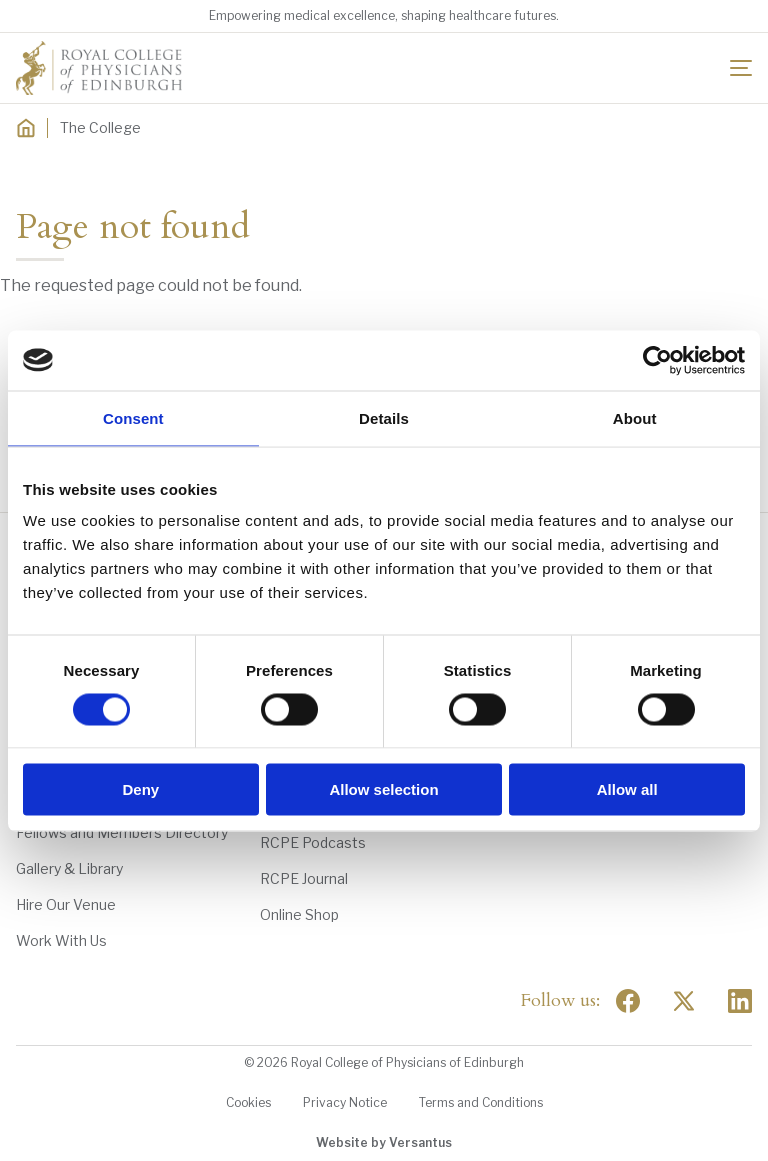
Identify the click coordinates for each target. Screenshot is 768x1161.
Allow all (627, 789)
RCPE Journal (304, 878)
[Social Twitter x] (684, 1001)
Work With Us (61, 940)
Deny (140, 789)
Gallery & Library (69, 868)
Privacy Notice (345, 1102)
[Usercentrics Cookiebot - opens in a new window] (657, 360)
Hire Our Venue (66, 904)
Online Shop (299, 914)
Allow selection (383, 789)
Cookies (248, 1102)
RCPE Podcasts (313, 842)
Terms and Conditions (481, 1102)
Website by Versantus (384, 1142)
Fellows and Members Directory (122, 832)
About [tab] (635, 417)
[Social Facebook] (628, 1001)
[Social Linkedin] (740, 1001)
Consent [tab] (133, 417)
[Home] (26, 128)
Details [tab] (384, 417)
